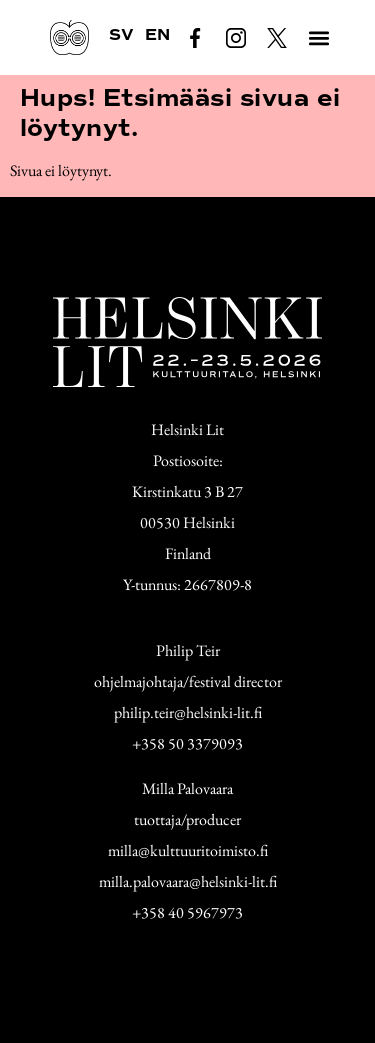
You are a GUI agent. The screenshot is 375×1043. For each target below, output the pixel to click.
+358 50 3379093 (187, 743)
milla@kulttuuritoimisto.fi (188, 850)
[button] (318, 37)
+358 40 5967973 (187, 912)
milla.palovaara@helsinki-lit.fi (188, 881)
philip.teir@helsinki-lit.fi (188, 712)
